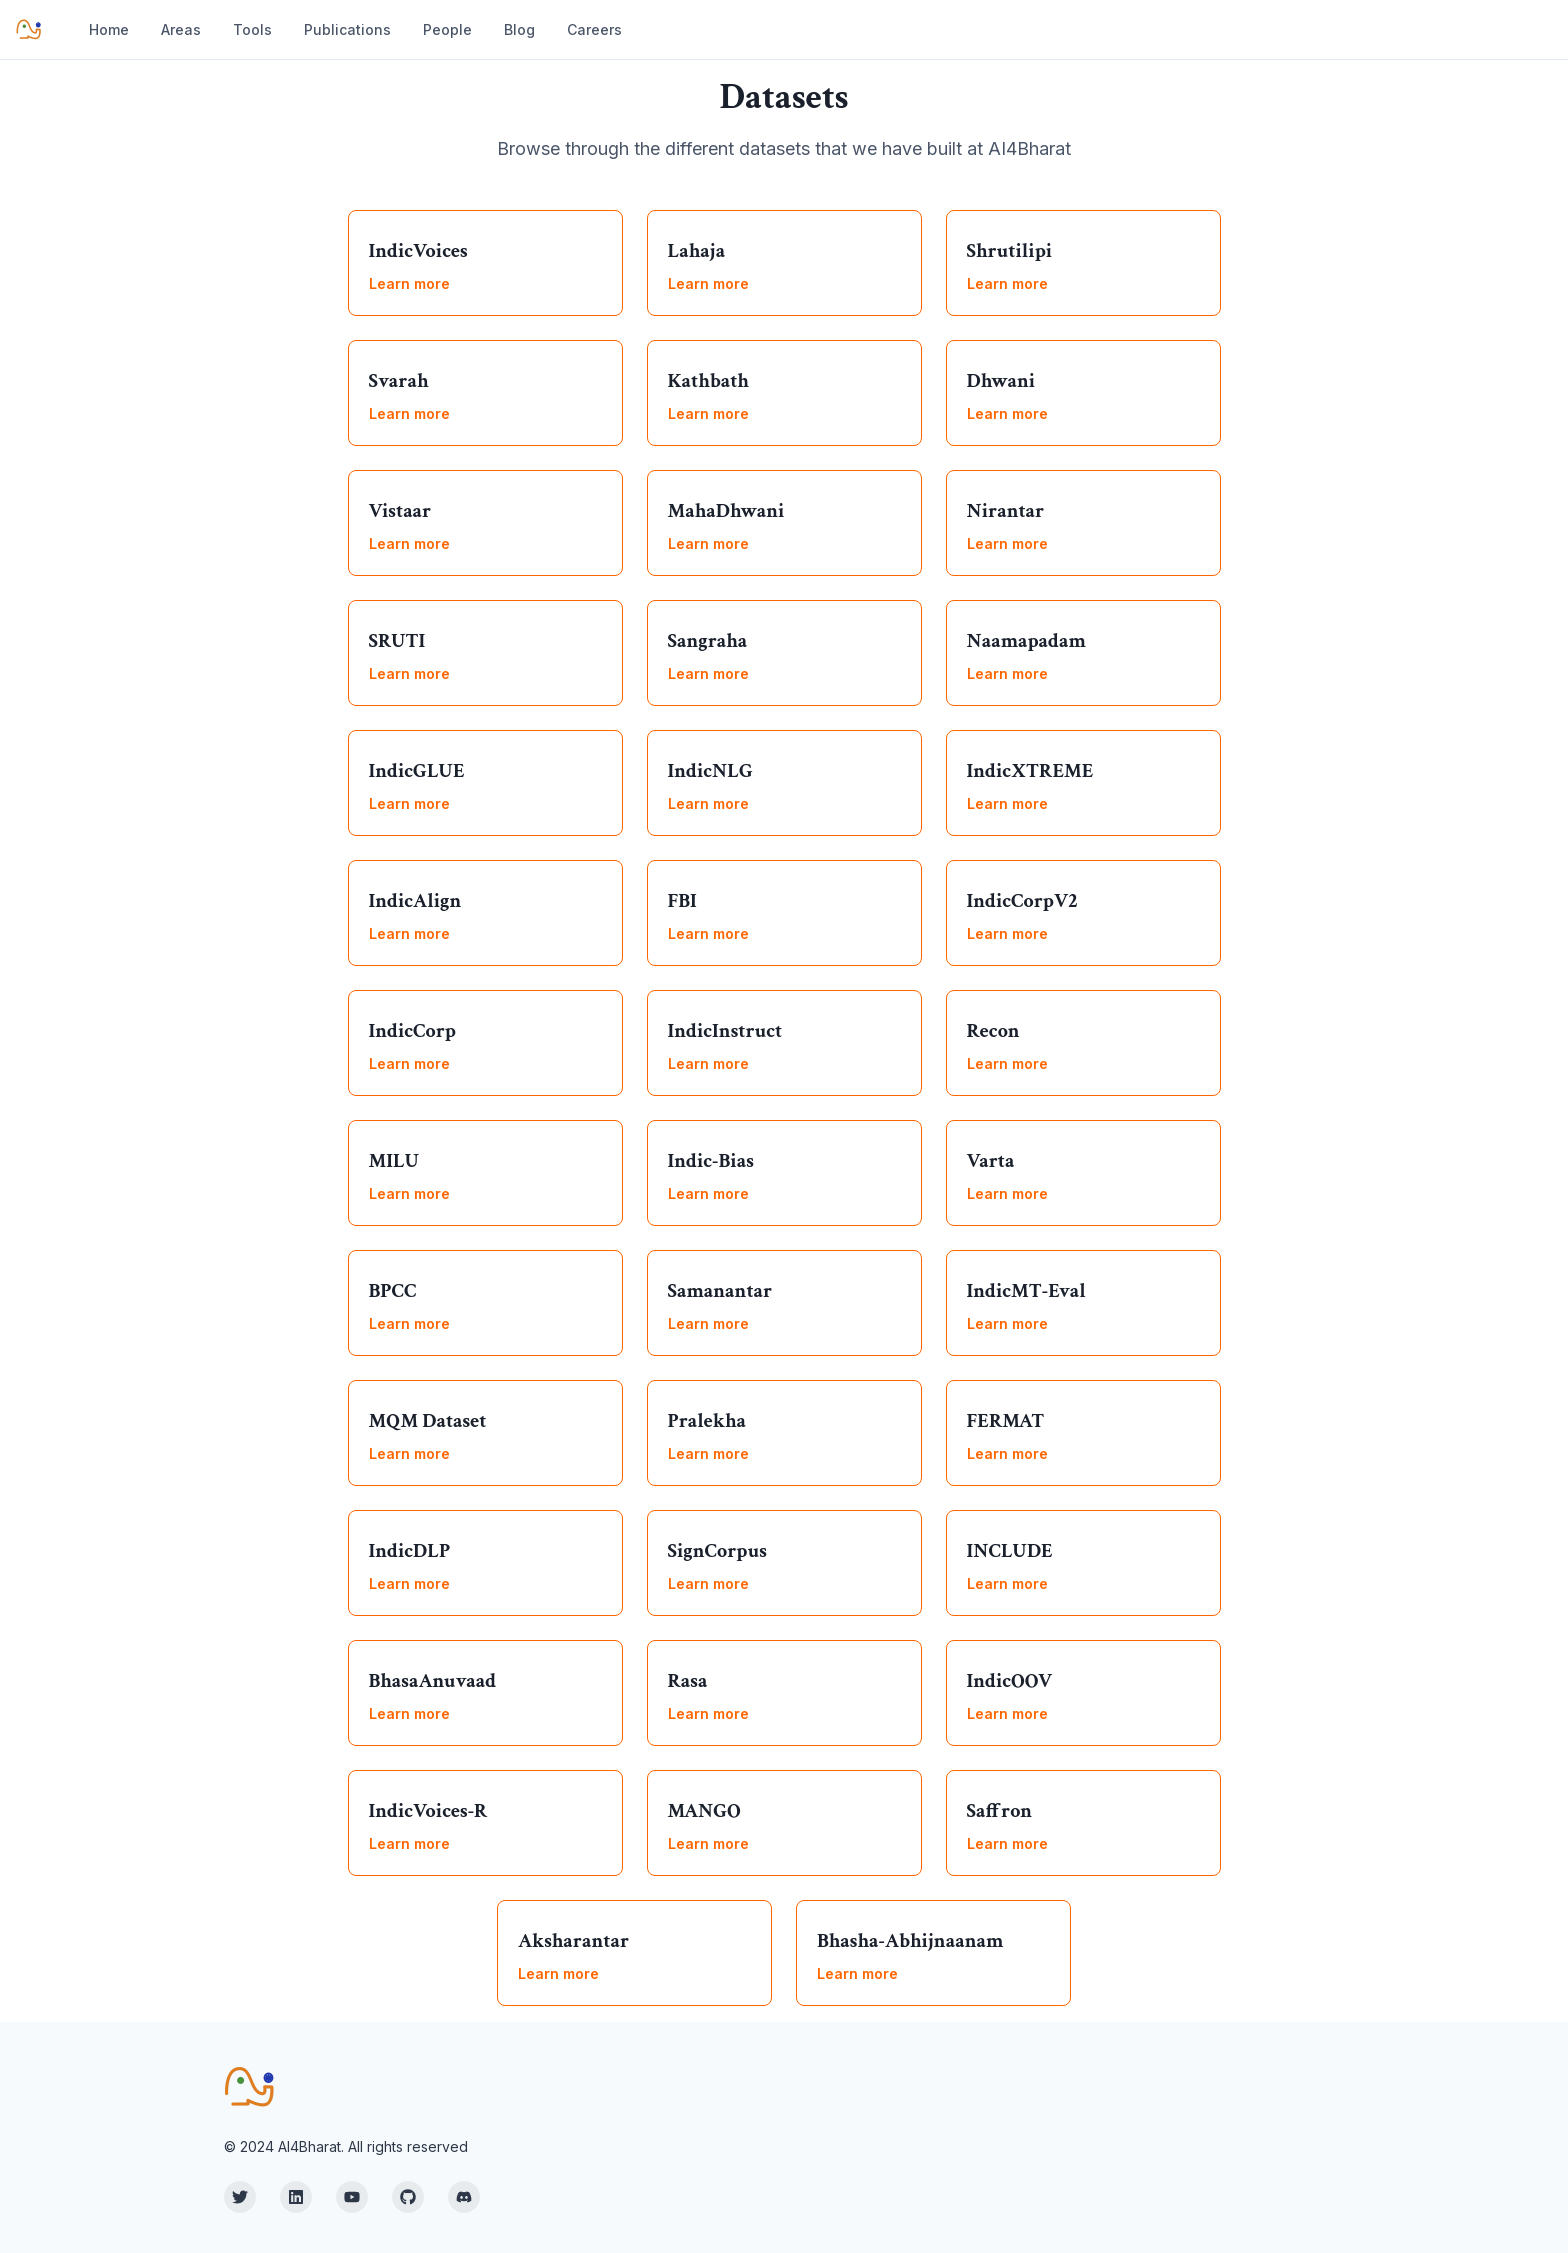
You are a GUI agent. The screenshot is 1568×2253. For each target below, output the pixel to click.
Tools (252, 29)
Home (109, 29)
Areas (181, 29)
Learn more (409, 283)
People (447, 29)
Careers (594, 29)
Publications (347, 29)
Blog (519, 29)
